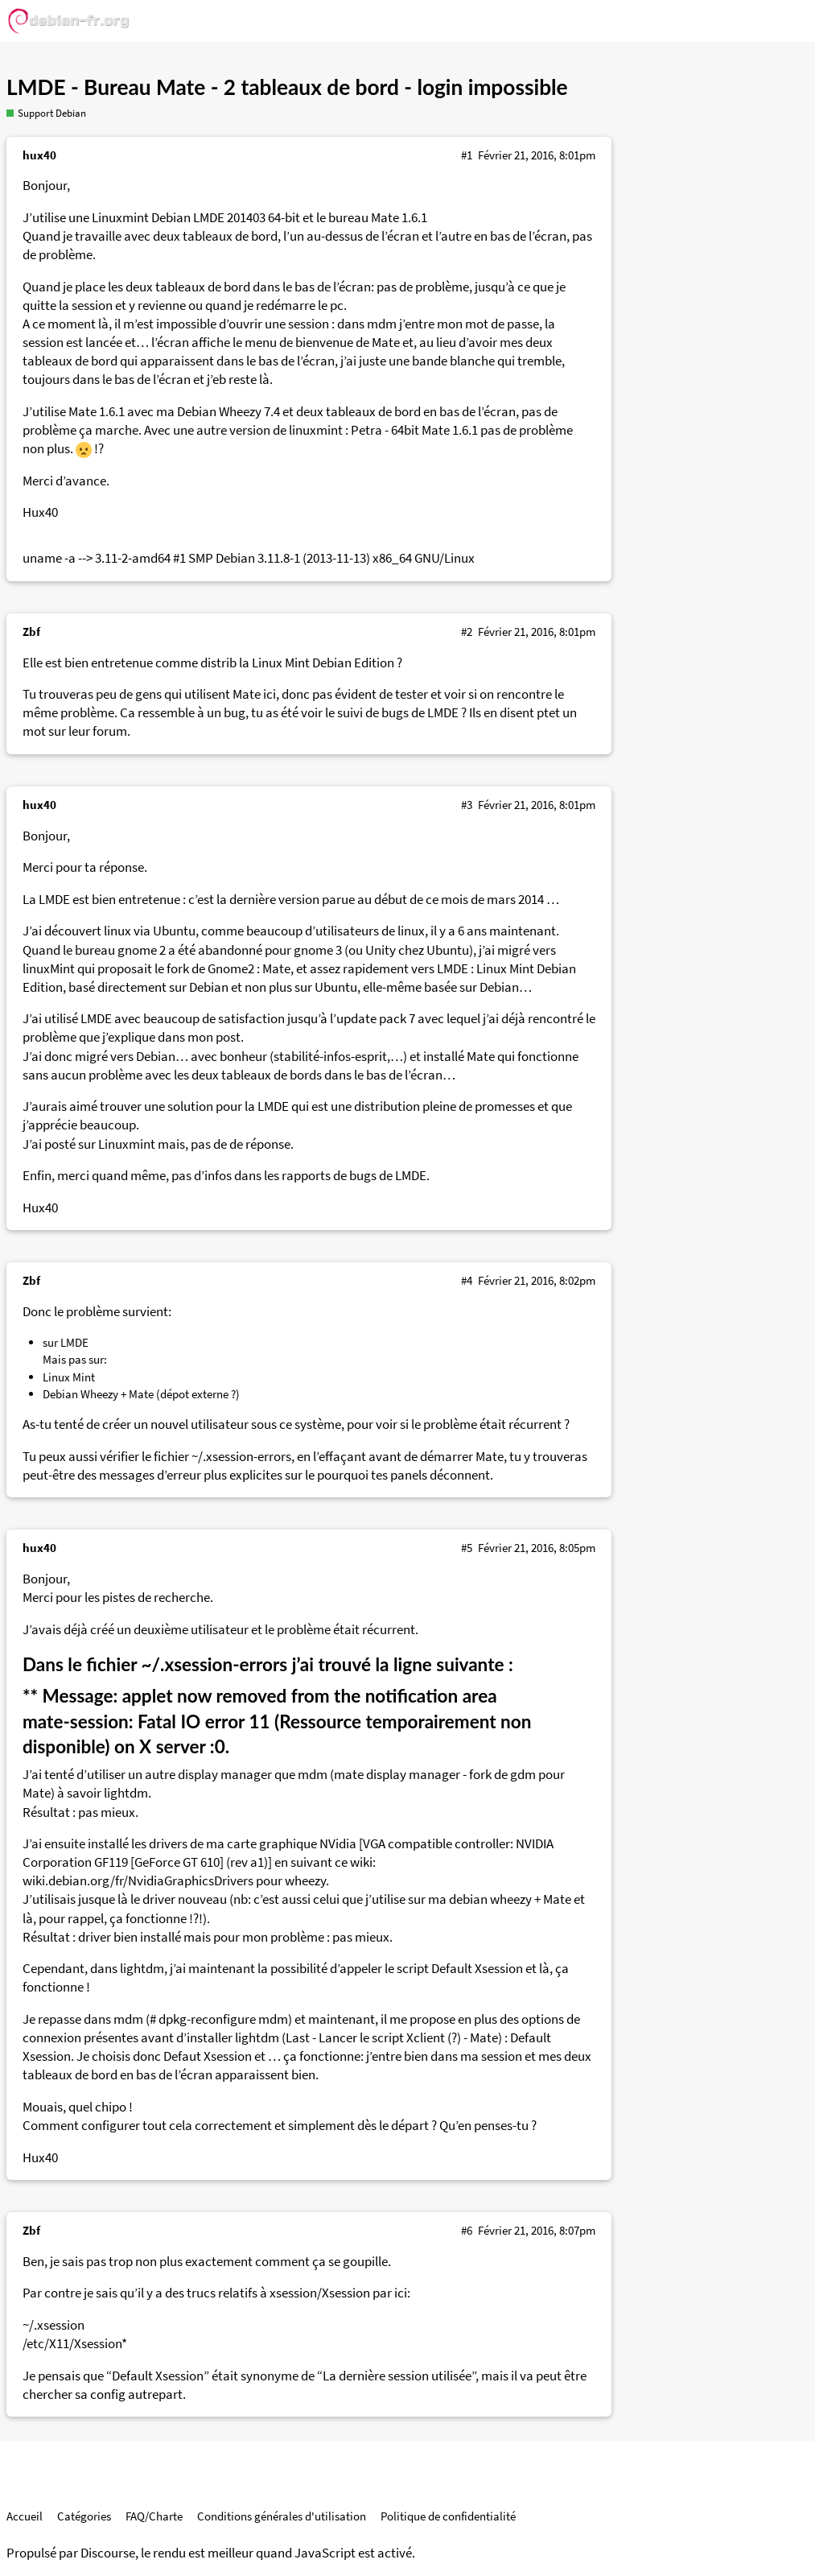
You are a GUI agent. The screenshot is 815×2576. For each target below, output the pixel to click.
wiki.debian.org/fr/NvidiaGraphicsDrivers (138, 1880)
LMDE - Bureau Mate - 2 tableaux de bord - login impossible (287, 87)
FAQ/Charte (154, 2516)
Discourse (107, 2553)
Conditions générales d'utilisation (281, 2516)
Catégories (84, 2516)
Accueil (24, 2516)
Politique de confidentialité (448, 2516)
